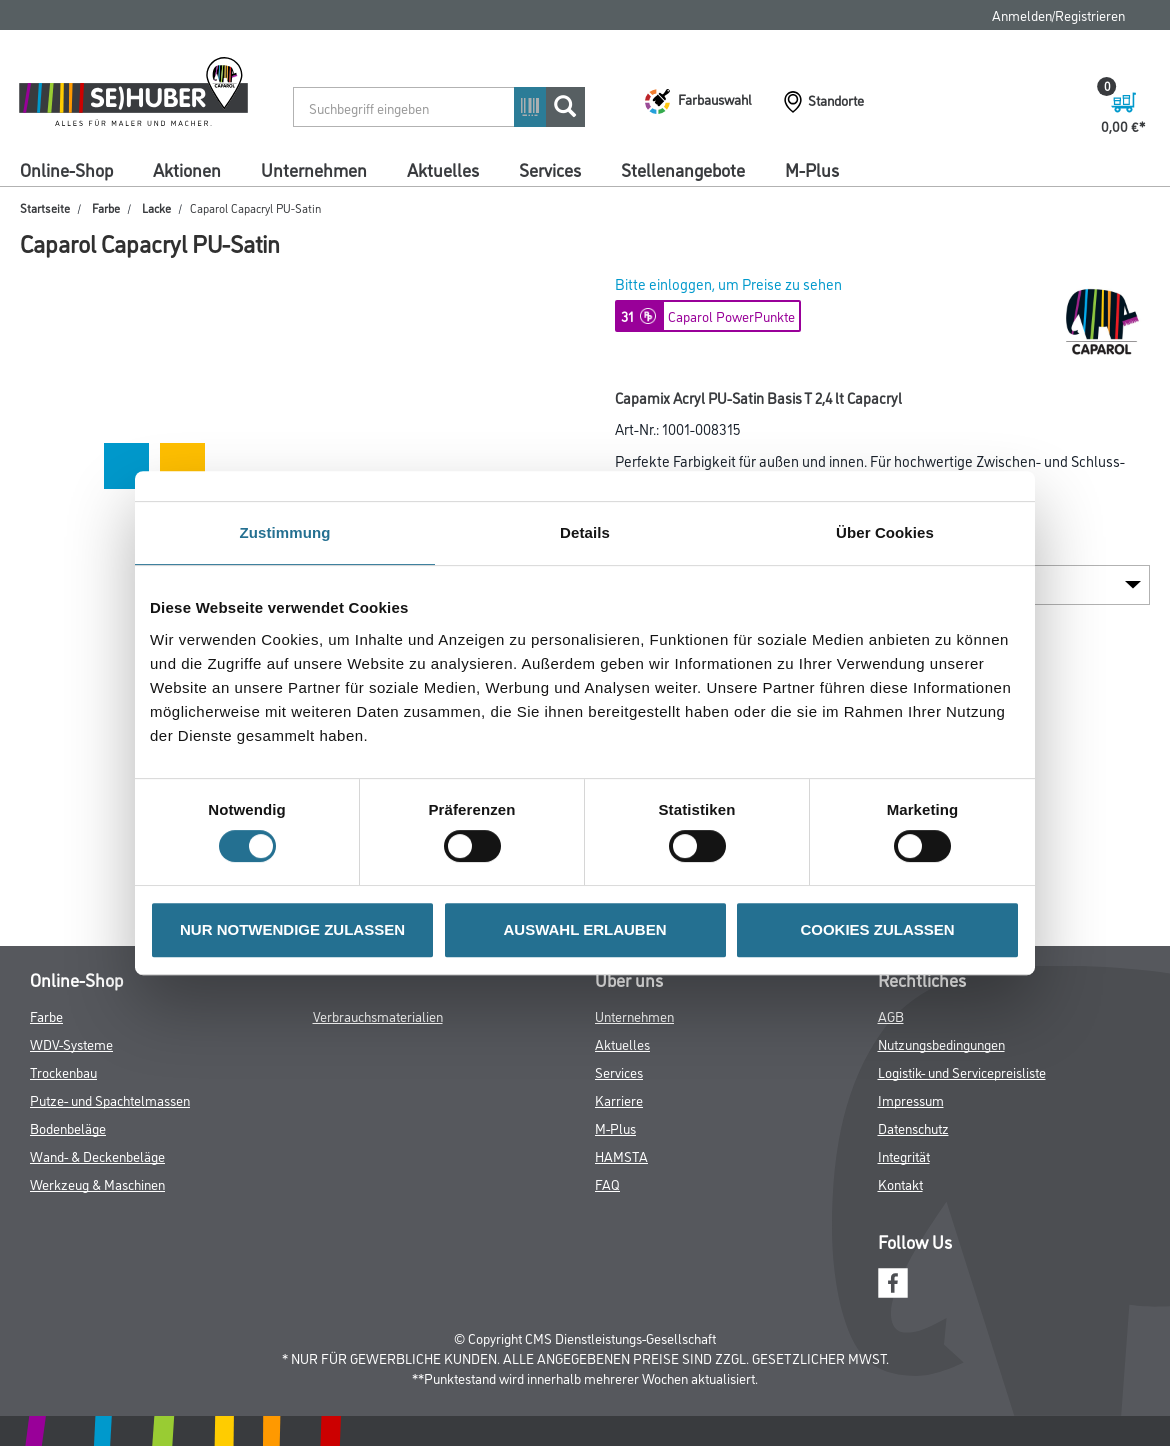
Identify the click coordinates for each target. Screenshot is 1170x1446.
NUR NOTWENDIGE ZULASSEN (292, 929)
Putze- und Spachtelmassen (110, 1099)
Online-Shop (66, 169)
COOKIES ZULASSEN (877, 929)
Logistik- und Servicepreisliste (962, 1071)
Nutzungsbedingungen (941, 1043)
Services (550, 169)
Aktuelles (443, 169)
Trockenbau (63, 1071)
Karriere (619, 1099)
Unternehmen (314, 169)
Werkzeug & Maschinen (97, 1183)
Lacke (156, 207)
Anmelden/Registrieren (1058, 14)
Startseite (45, 207)
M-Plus (812, 169)
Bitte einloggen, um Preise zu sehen (728, 283)
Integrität (904, 1155)
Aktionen (187, 169)
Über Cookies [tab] (885, 532)
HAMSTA (621, 1155)
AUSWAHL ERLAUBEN (584, 929)
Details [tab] (585, 532)
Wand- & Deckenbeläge (97, 1155)
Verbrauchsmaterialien (378, 1015)
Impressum (911, 1099)
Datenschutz (913, 1127)
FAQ (607, 1183)
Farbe (106, 207)
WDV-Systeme (71, 1043)
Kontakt (900, 1183)
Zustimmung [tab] (285, 532)
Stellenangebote (683, 169)
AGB (891, 1015)
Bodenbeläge (68, 1127)
